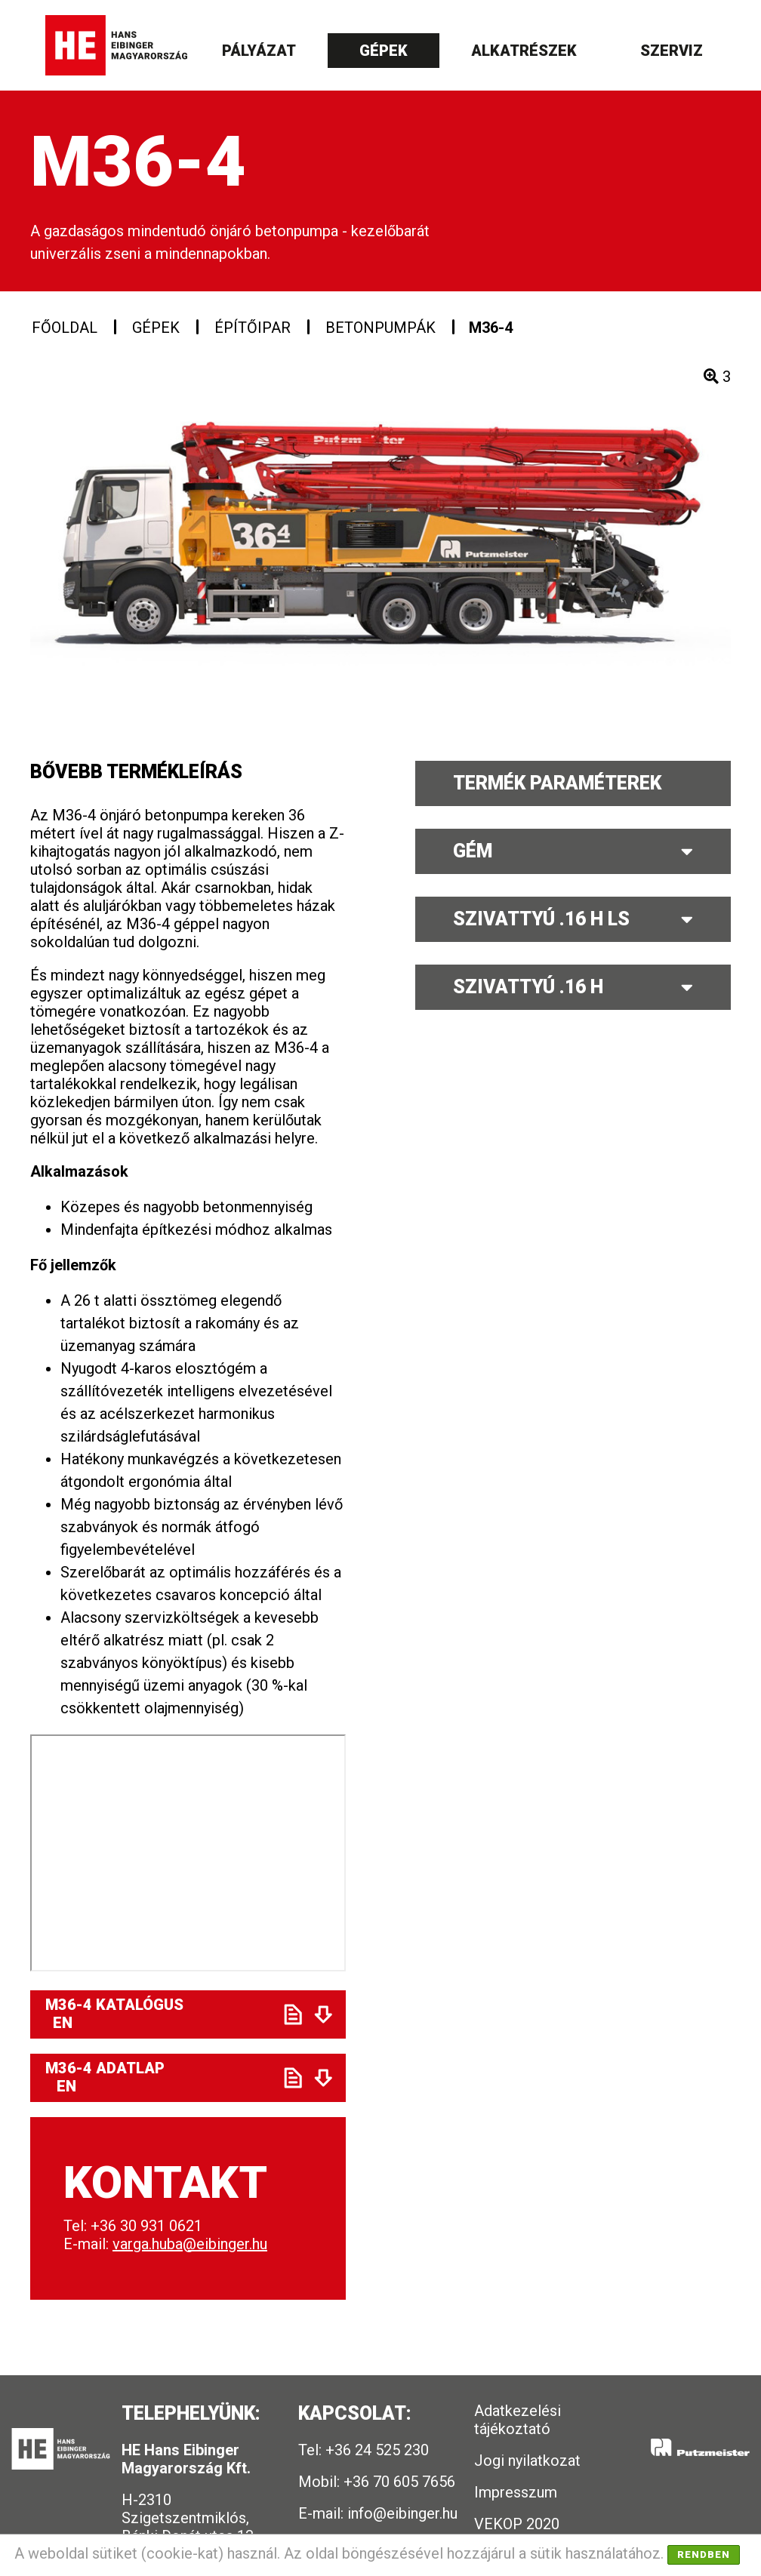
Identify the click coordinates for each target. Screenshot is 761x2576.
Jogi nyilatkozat (527, 2460)
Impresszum (515, 2492)
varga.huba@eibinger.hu (189, 2244)
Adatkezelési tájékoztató (517, 2420)
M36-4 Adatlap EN (159, 2077)
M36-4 (491, 328)
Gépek (383, 51)
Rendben (703, 2554)
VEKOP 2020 (516, 2524)
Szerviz (671, 51)
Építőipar (252, 328)
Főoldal (64, 328)
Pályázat (259, 51)
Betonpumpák (380, 328)
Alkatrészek (524, 51)
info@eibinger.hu (402, 2513)
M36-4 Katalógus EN (161, 2014)
